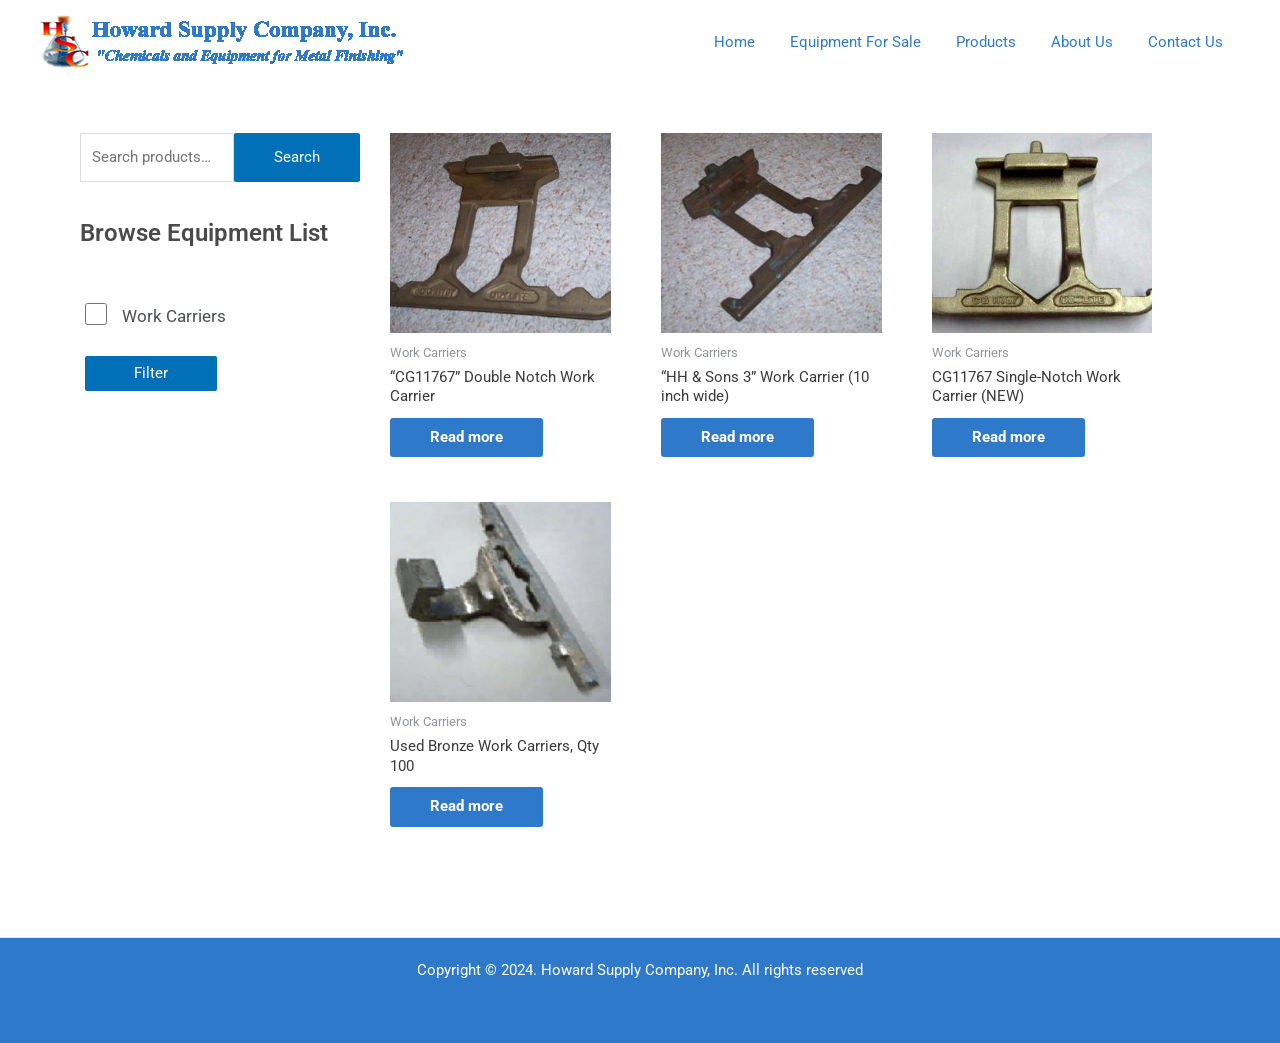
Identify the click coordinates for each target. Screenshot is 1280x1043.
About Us (1089, 42)
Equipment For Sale (872, 42)
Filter (151, 373)
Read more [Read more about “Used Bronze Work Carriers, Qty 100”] (466, 806)
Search (297, 157)
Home (756, 42)
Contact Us (1187, 42)
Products (998, 42)
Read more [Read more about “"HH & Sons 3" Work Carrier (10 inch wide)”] (737, 437)
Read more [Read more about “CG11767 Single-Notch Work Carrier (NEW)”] (1008, 437)
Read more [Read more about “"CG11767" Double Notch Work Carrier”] (466, 437)
